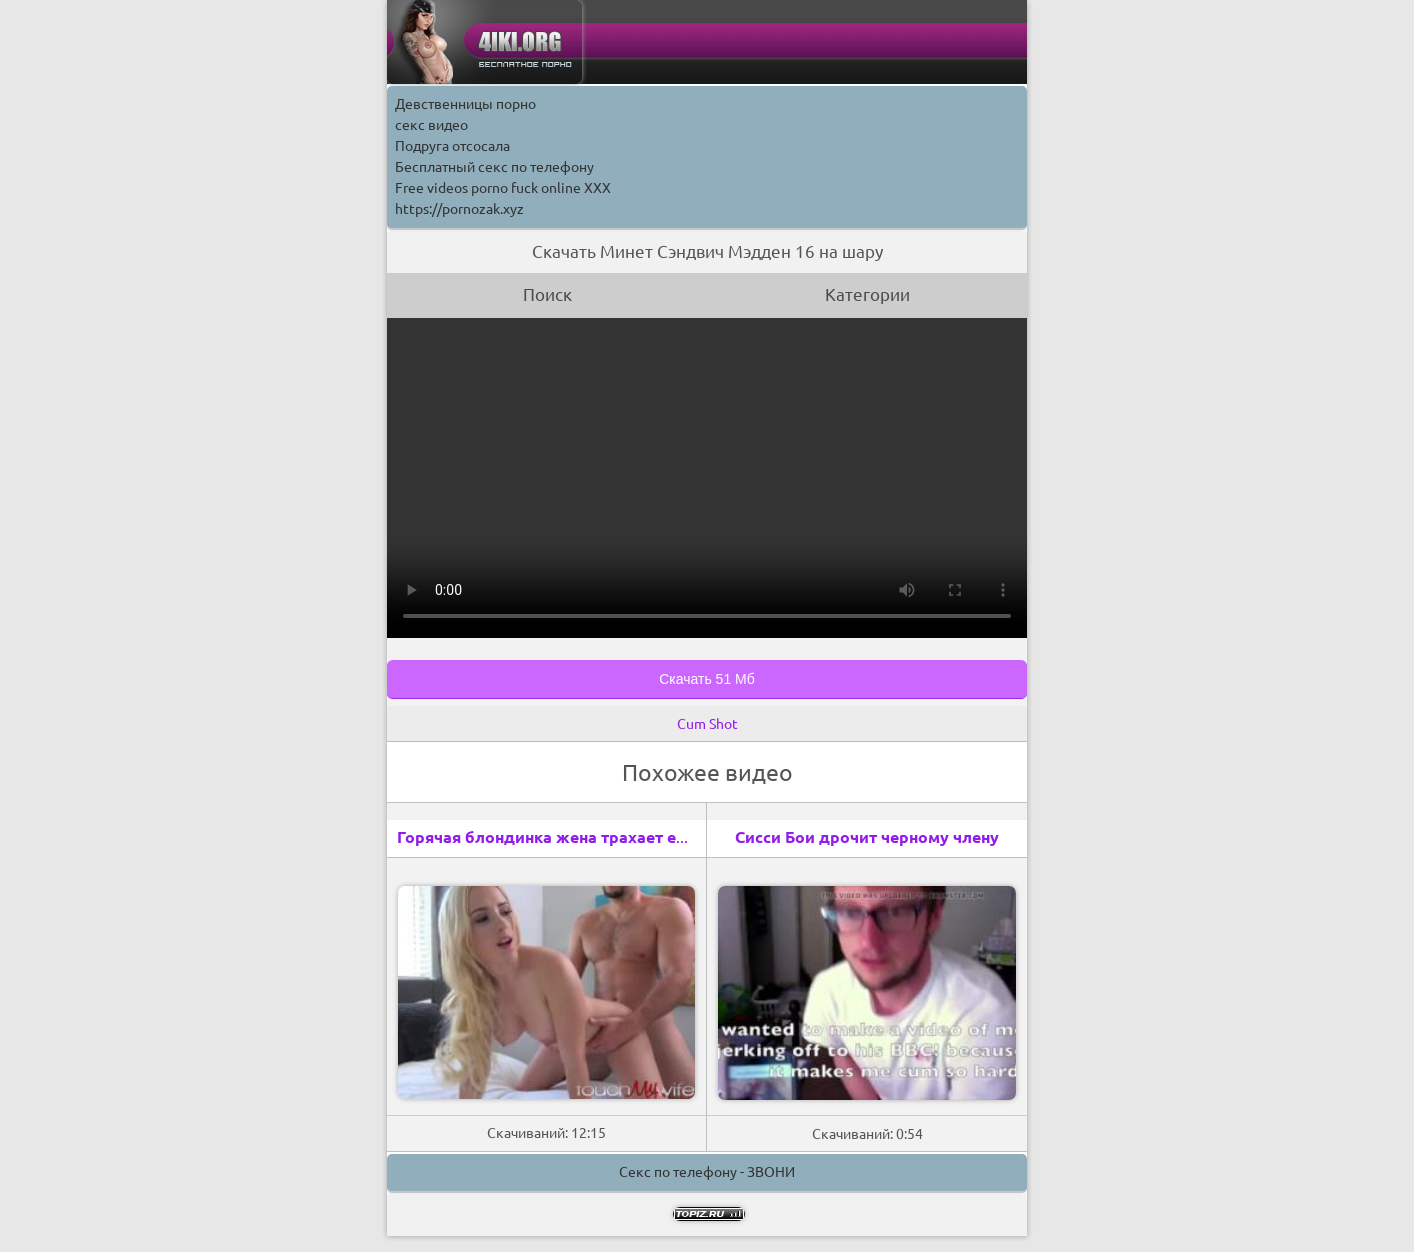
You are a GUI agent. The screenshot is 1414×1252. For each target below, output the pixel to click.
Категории (867, 294)
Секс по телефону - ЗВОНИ (707, 1172)
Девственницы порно (465, 104)
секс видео (431, 125)
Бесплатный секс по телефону (494, 167)
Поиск (547, 294)
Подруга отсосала (452, 146)
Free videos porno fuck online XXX (503, 188)
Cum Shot (707, 724)
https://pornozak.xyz (459, 209)
